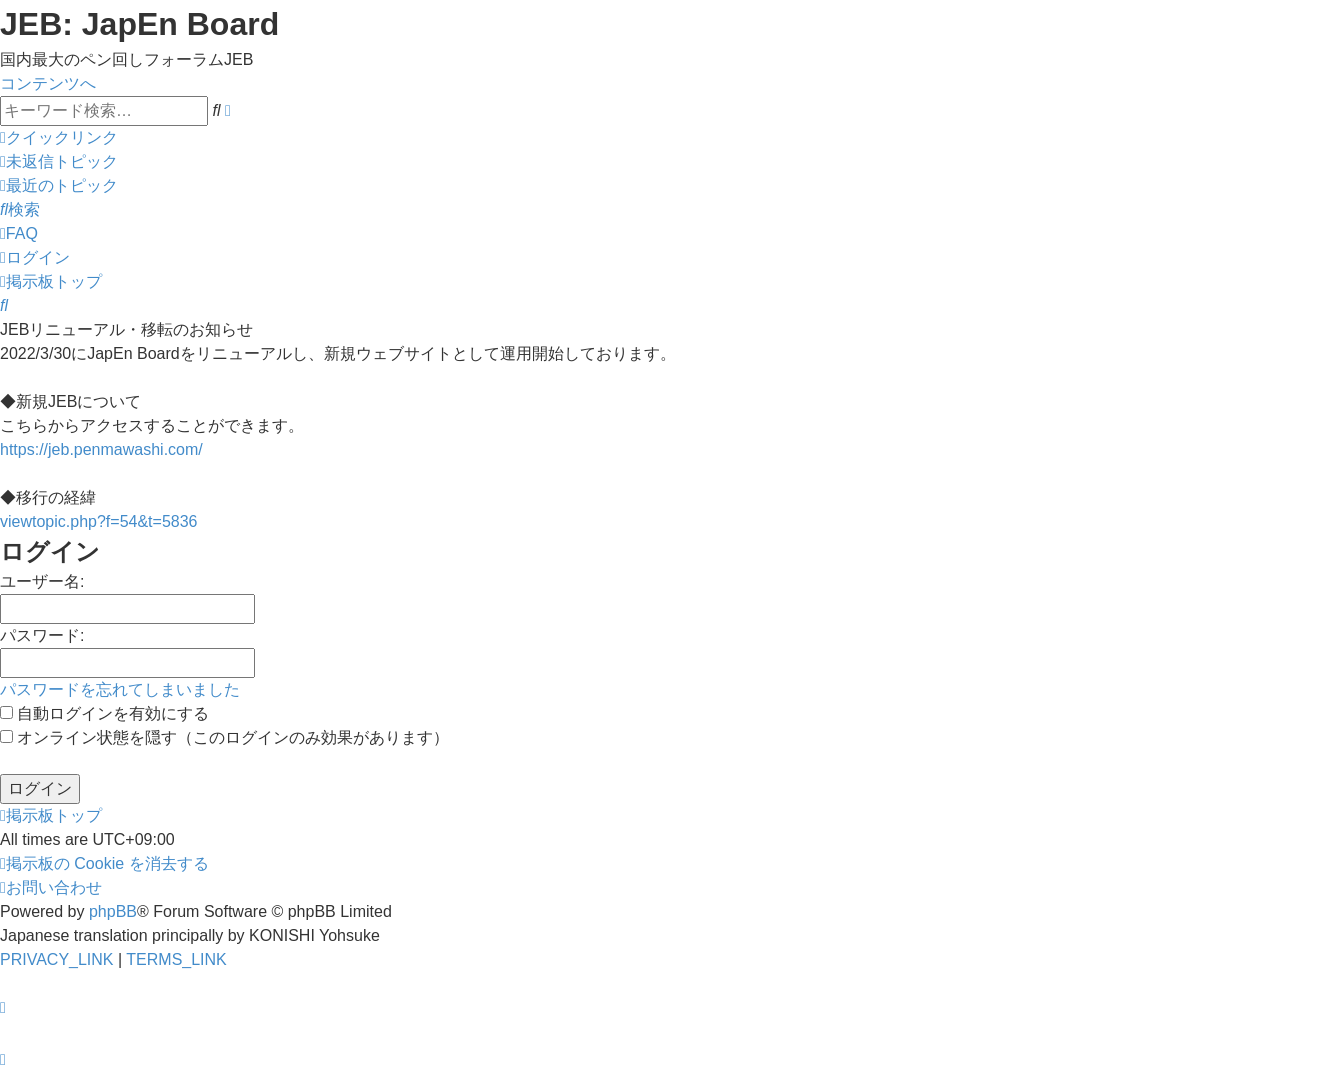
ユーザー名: (42, 581)
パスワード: (42, 635)
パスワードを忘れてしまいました (120, 689)
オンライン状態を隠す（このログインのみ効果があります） (224, 737)
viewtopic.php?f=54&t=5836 (98, 521)
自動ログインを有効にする (104, 713)
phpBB (113, 911)
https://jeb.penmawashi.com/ (101, 449)
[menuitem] (59, 161)
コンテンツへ (48, 83)
